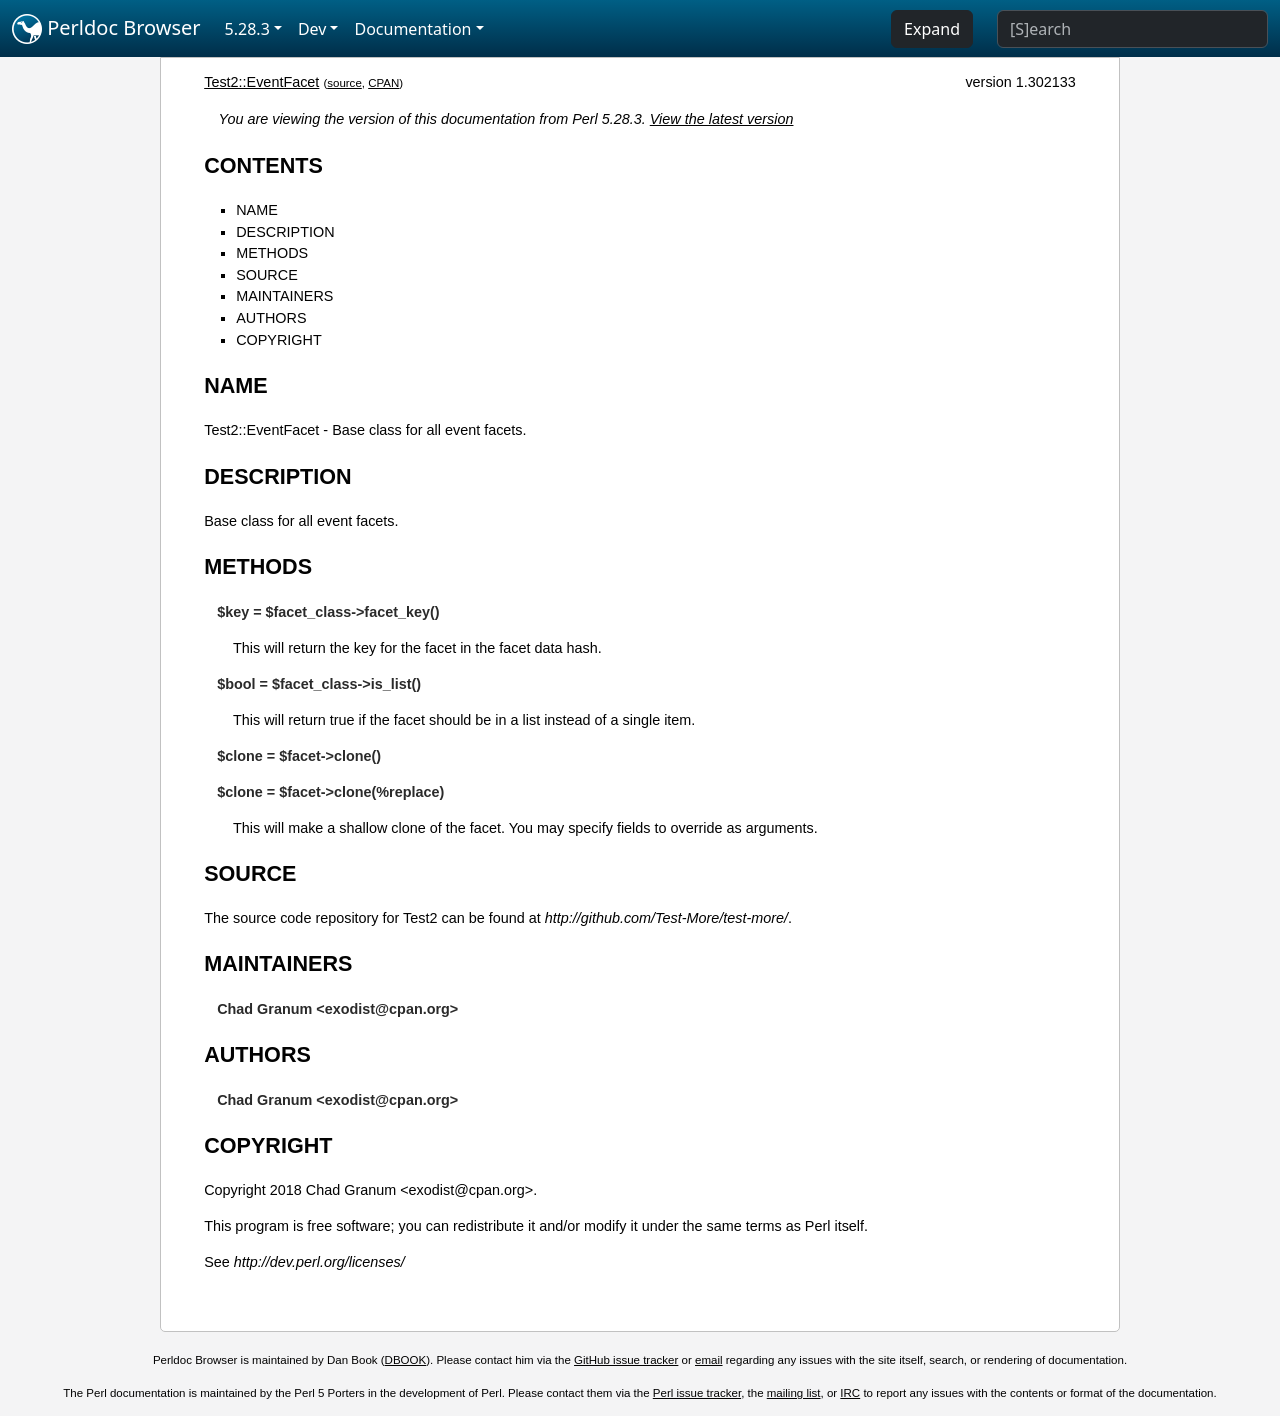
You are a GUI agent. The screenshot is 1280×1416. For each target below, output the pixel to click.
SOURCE (267, 275)
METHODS (272, 253)
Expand (932, 29)
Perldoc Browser (106, 29)
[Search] (1132, 29)
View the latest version (722, 119)
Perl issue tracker (697, 1393)
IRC (850, 1393)
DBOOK (406, 1360)
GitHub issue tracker (626, 1360)
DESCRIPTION (285, 232)
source (344, 83)
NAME (257, 210)
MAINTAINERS (284, 296)
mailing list (794, 1393)
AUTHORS (271, 318)
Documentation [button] (412, 29)
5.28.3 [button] (247, 29)
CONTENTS (263, 165)
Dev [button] (312, 29)
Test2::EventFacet (261, 82)
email (709, 1360)
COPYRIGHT (279, 340)
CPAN (383, 83)
